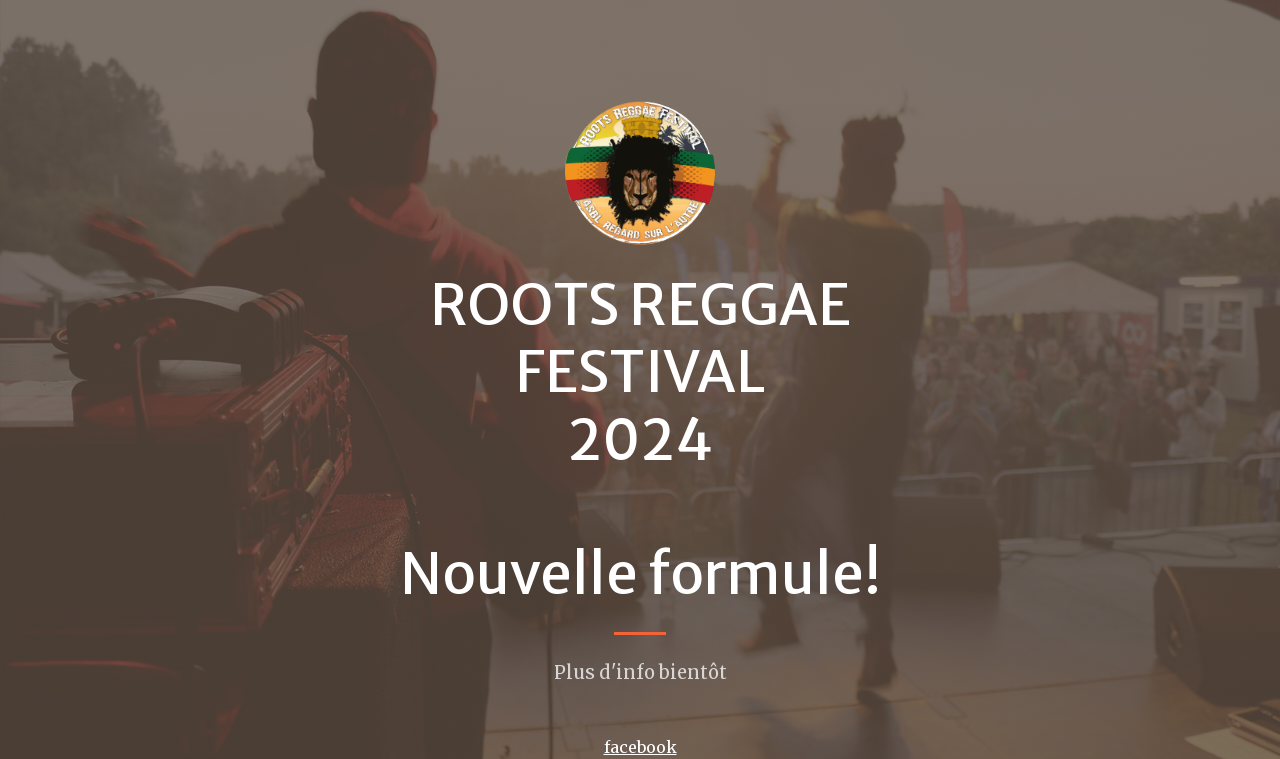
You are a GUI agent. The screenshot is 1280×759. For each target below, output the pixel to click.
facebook (640, 747)
